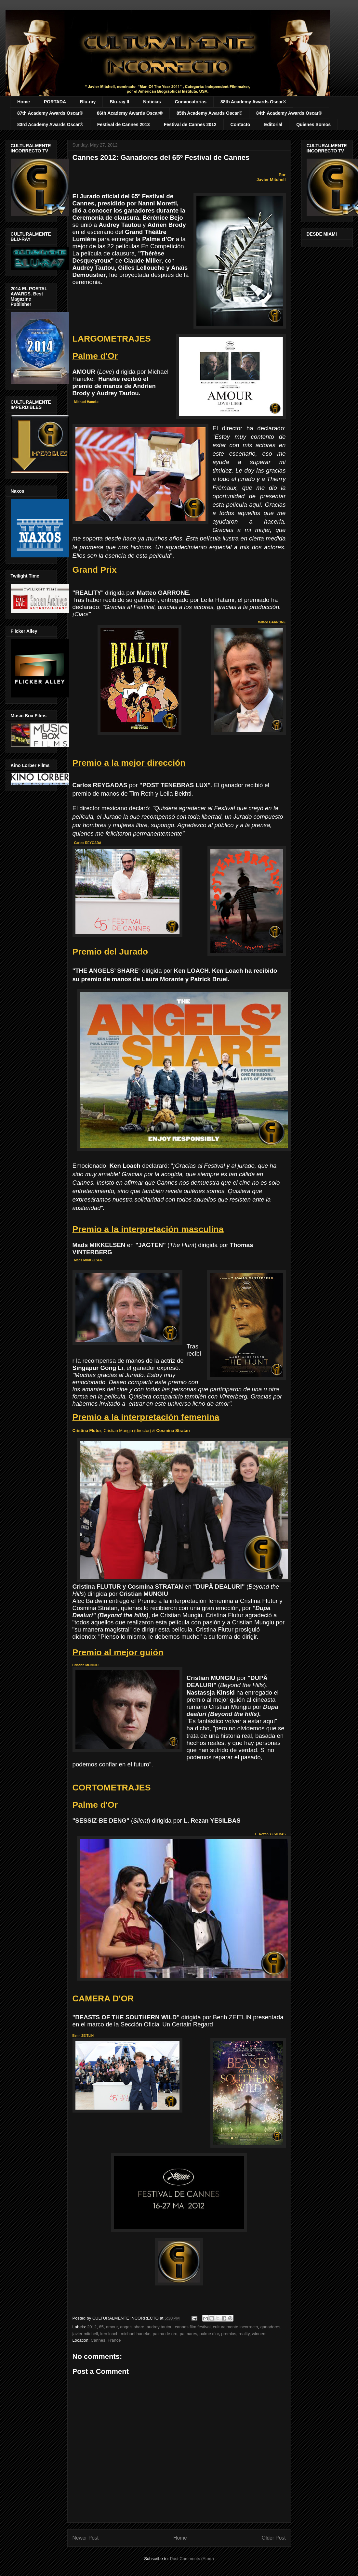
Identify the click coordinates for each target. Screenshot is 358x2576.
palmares (188, 2333)
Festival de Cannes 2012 (190, 124)
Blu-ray (88, 101)
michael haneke (135, 2333)
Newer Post (86, 2538)
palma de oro (165, 2333)
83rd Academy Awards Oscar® (50, 124)
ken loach (109, 2333)
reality (244, 2333)
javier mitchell (85, 2333)
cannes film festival (193, 2326)
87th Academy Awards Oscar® (50, 113)
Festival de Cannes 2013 (123, 124)
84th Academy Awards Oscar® (289, 113)
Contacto (240, 124)
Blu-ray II (119, 101)
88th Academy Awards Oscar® (253, 101)
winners (259, 2333)
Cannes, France (106, 2340)
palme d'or (209, 2333)
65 (101, 2326)
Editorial (273, 124)
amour (112, 2326)
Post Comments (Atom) (192, 2558)
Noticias (152, 101)
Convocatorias (190, 101)
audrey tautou (160, 2326)
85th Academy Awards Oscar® (209, 113)
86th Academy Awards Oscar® (130, 113)
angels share (132, 2326)
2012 (92, 2326)
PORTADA (55, 101)
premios (228, 2333)
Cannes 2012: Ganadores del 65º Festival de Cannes (161, 157)
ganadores (270, 2326)
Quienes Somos (313, 124)
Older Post (274, 2538)
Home (23, 101)
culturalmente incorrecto (235, 2326)
